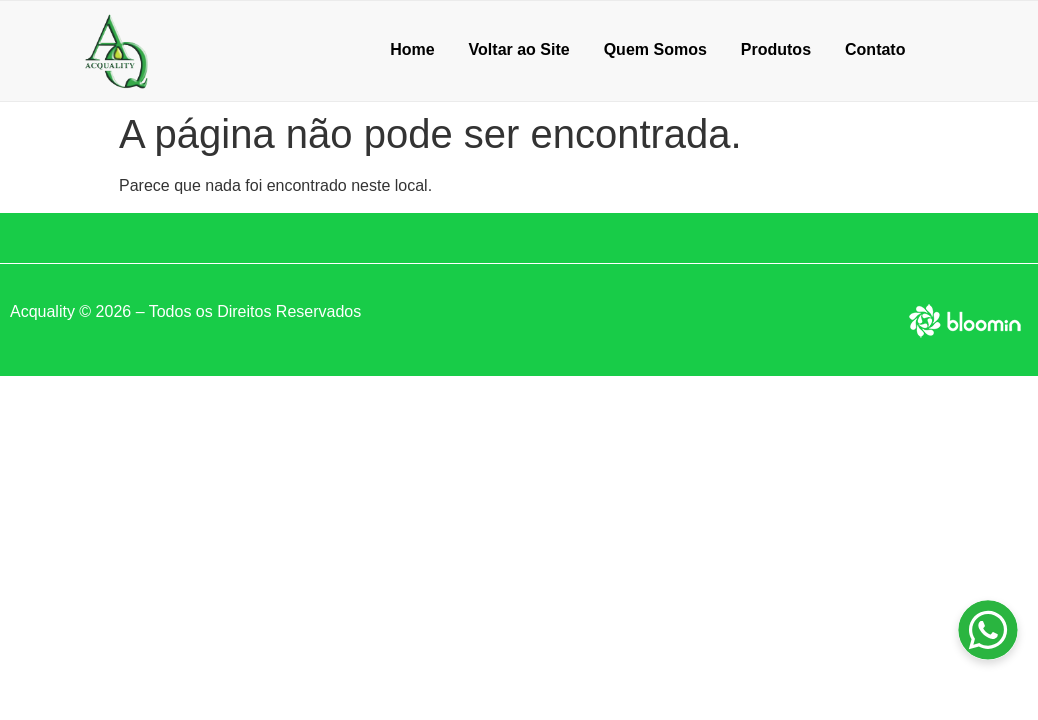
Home (412, 49)
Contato (875, 49)
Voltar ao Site (519, 49)
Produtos (776, 49)
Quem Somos (655, 49)
